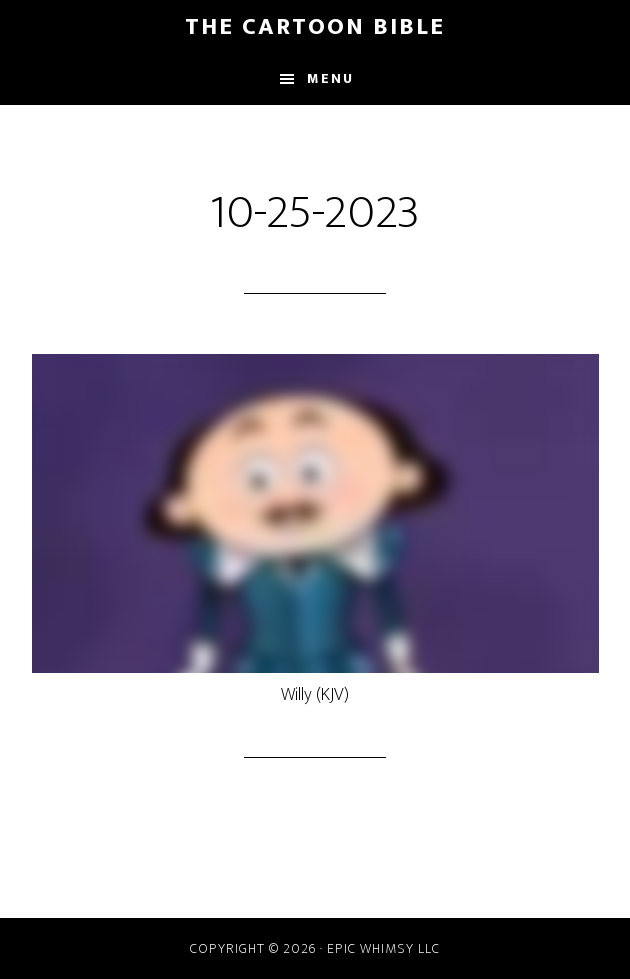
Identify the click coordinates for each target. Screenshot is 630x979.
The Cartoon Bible (315, 27)
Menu (330, 78)
